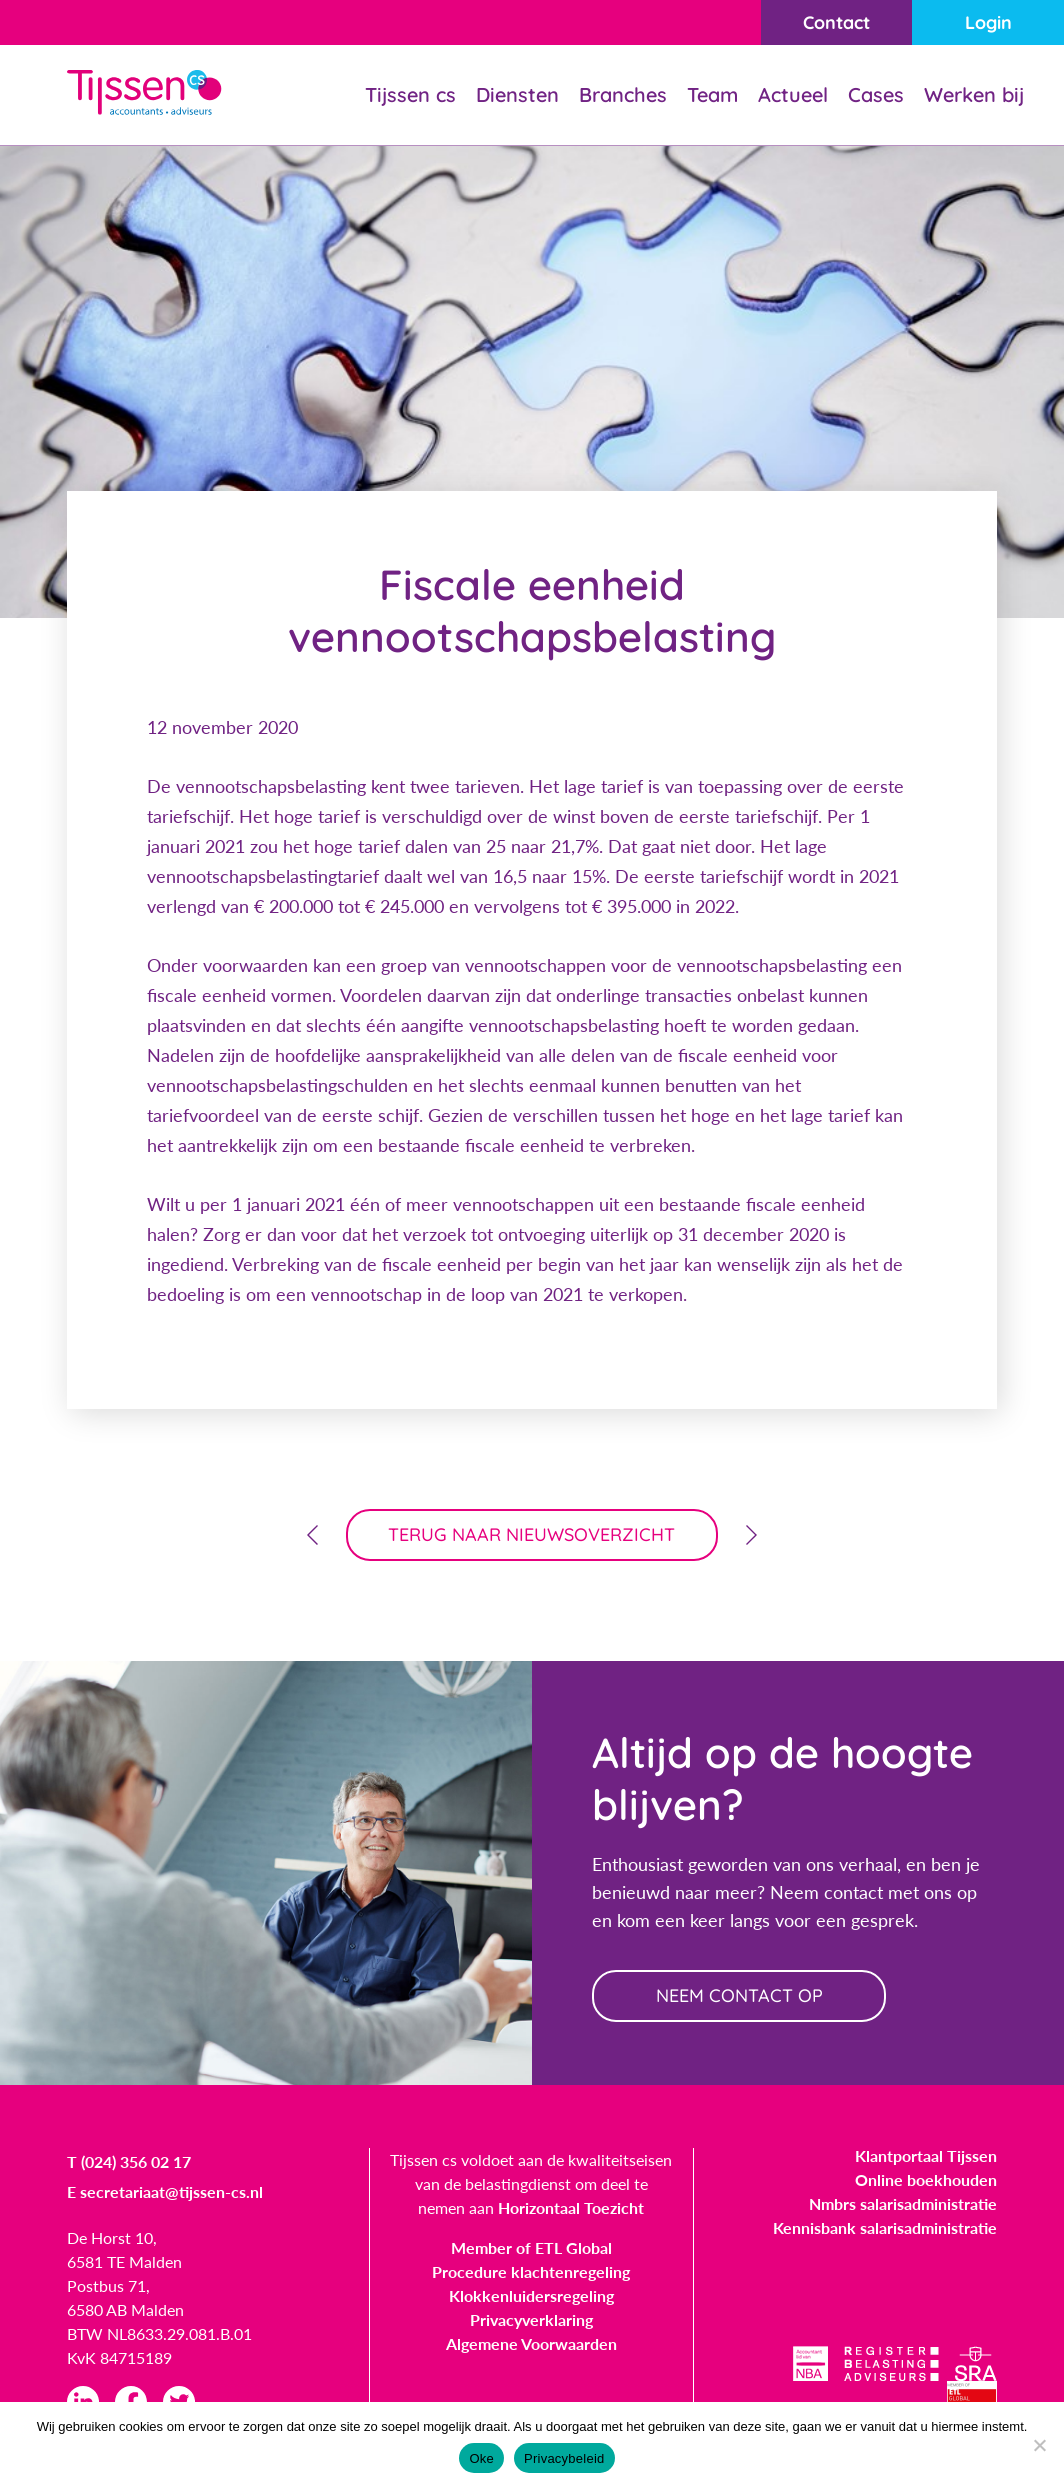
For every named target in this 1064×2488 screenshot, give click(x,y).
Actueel (793, 94)
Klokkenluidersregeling (531, 2295)
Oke (481, 2458)
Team (712, 94)
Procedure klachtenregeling (531, 2271)
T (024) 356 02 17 (129, 2161)
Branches (623, 94)
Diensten (517, 94)
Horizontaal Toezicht (571, 2207)
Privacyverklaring (531, 2319)
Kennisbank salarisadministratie (885, 2227)
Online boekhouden (926, 2179)
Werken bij (974, 94)
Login (988, 22)
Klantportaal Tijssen (926, 2155)
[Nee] (1039, 2445)
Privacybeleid (564, 2458)
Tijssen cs (410, 94)
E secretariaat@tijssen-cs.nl (165, 2191)
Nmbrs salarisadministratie (903, 2203)
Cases (876, 94)
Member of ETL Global (531, 2247)
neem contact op (739, 1995)
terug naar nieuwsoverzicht (532, 1534)
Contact (836, 22)
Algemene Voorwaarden (531, 2343)
